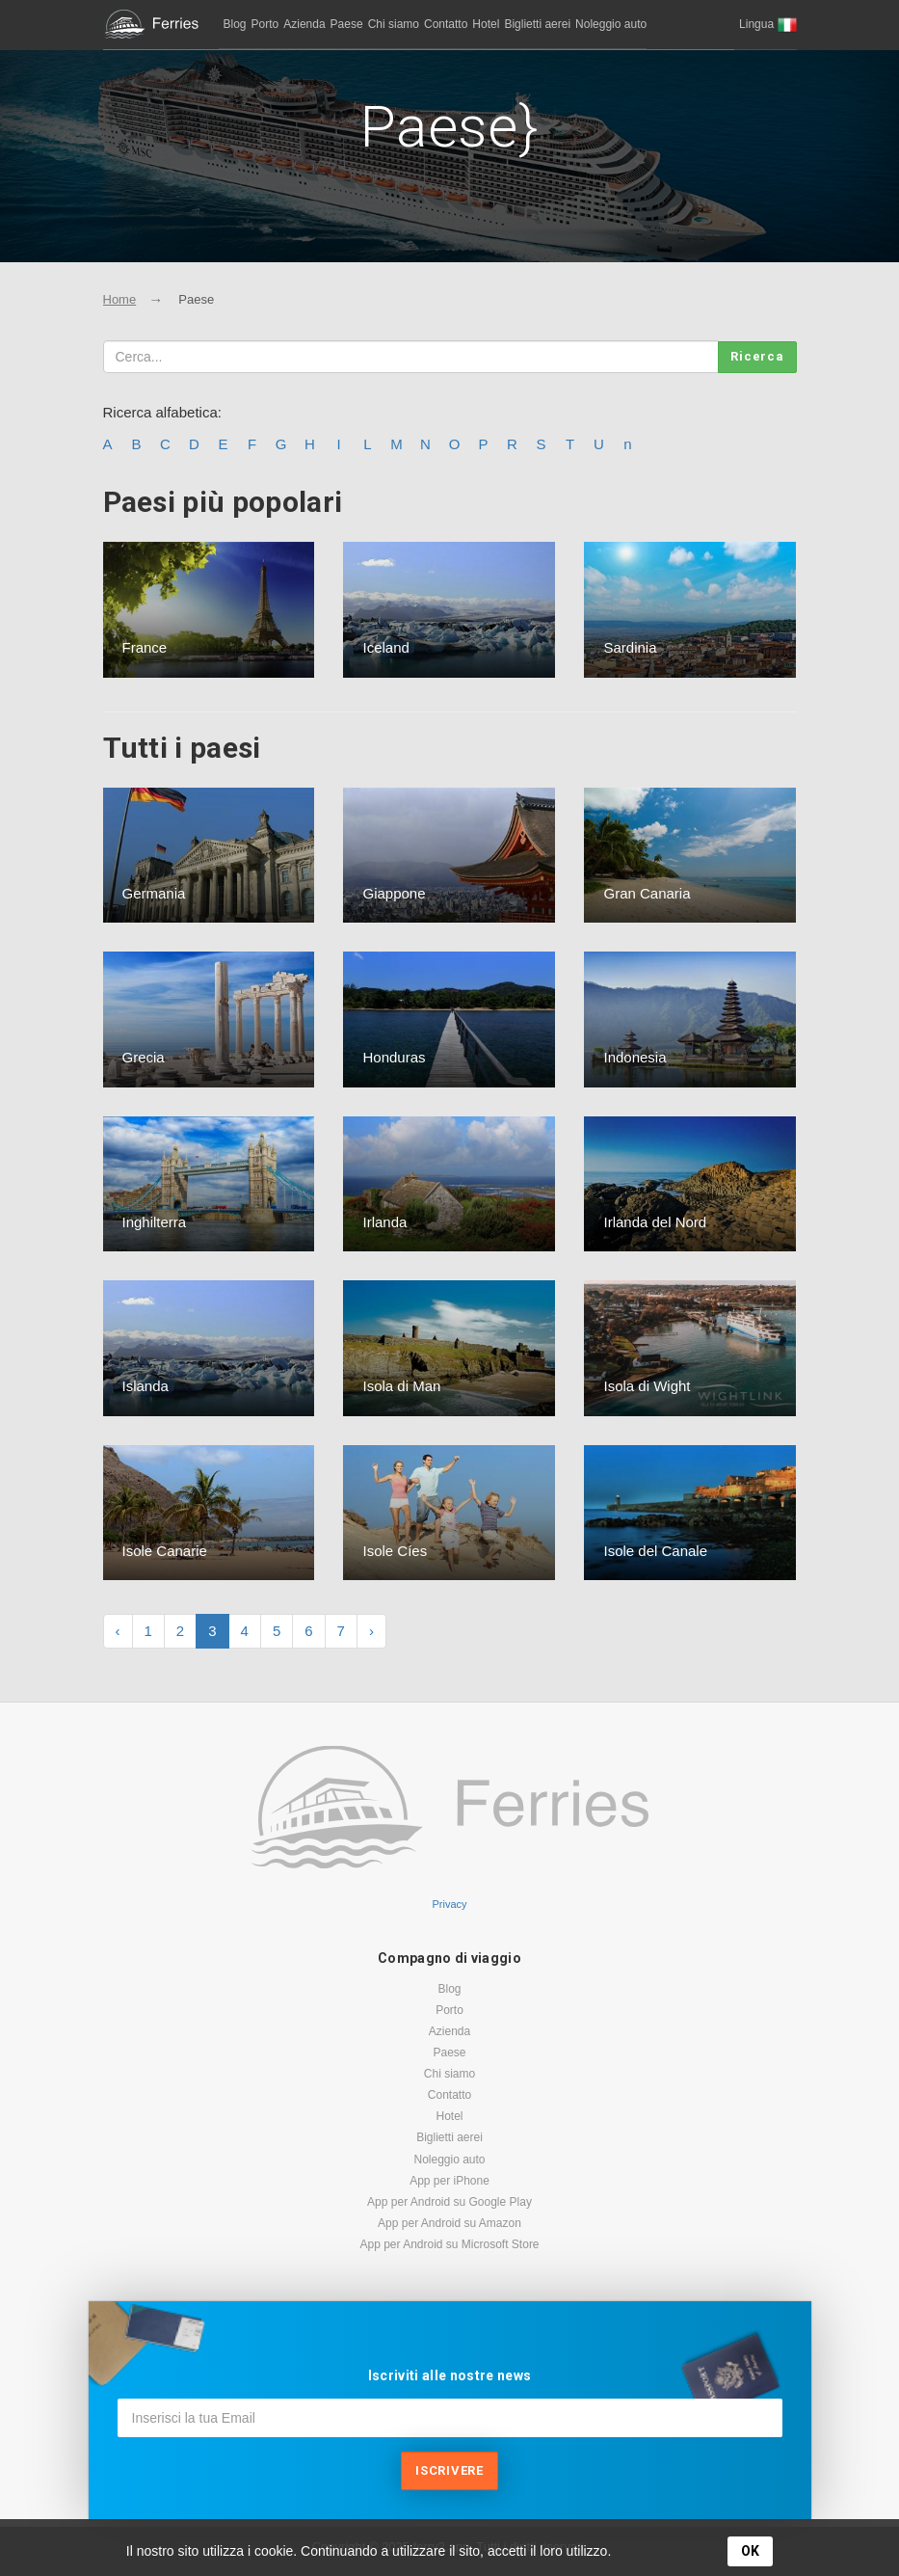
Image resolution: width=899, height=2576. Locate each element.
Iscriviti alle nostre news (450, 2375)
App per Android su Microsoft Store (449, 2244)
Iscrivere (449, 2470)
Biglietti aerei (537, 24)
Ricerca (756, 356)
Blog (235, 24)
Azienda (304, 24)
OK (750, 2551)
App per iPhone (449, 2180)
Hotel (485, 24)
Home (120, 299)
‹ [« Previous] (118, 1631)
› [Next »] (371, 1631)
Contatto (445, 24)
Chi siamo (393, 24)
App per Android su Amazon (449, 2223)
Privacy (449, 1904)
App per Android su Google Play (449, 2202)
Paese (347, 24)
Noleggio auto (611, 24)
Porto (265, 24)
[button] (767, 24)
